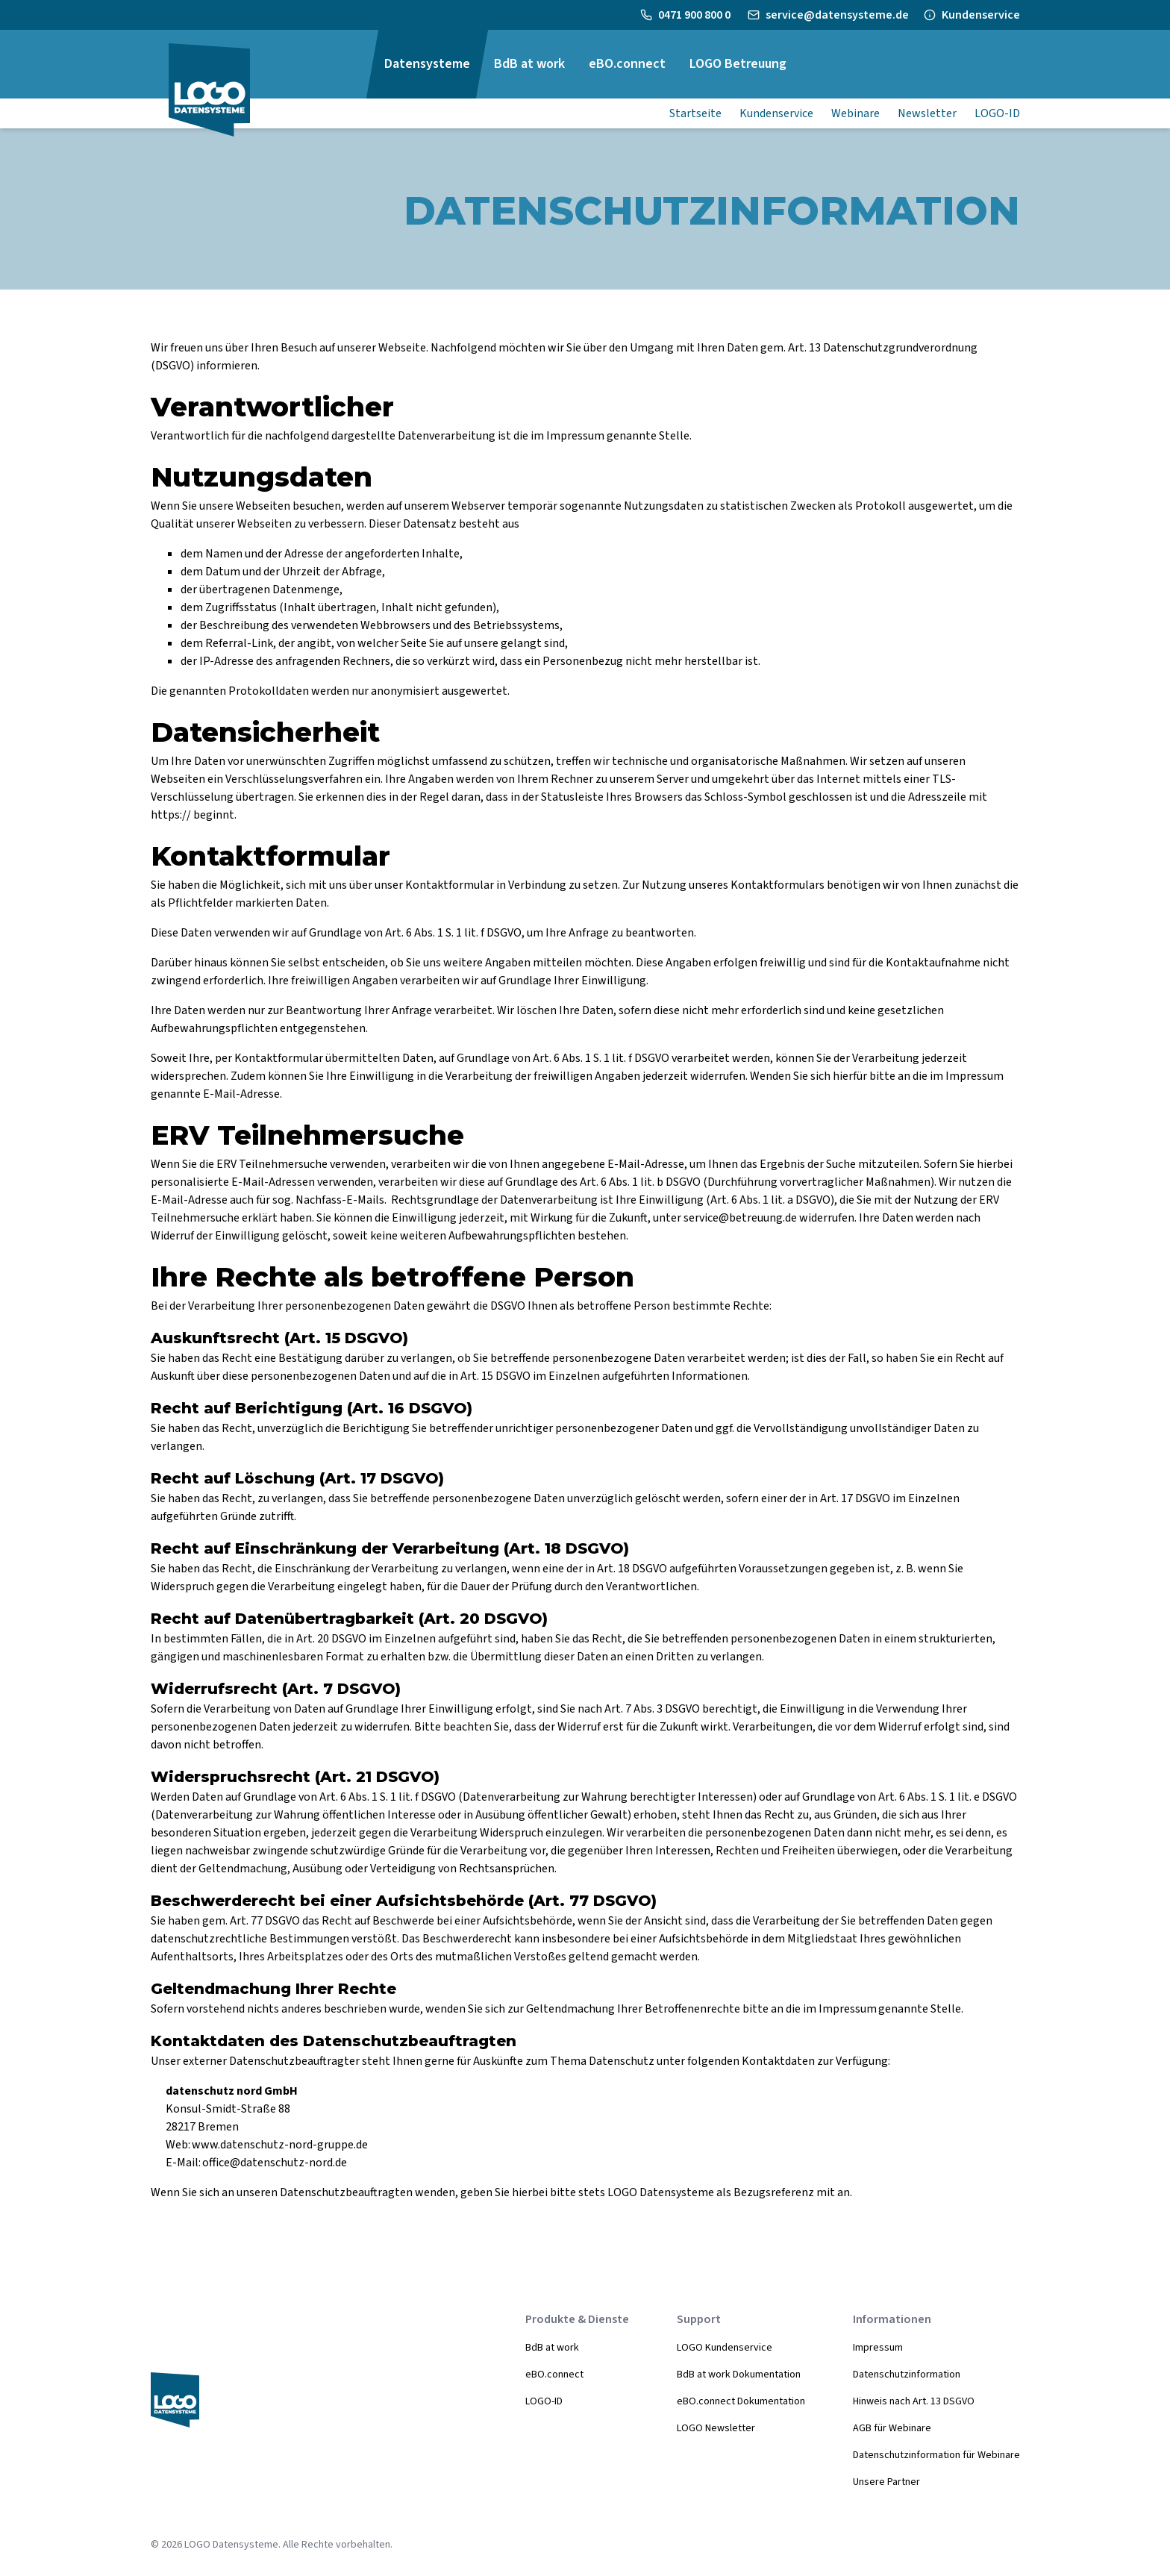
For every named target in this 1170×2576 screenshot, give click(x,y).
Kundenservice (981, 15)
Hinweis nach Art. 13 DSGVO (914, 2401)
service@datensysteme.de (837, 15)
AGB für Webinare (892, 2428)
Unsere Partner (886, 2482)
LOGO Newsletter (716, 2428)
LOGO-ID (544, 2401)
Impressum (878, 2347)
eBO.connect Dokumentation (741, 2401)
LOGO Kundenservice (724, 2347)
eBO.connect (554, 2374)
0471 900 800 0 (695, 15)
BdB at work (552, 2347)
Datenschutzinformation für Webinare (936, 2455)
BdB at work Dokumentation (739, 2374)
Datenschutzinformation (906, 2374)
